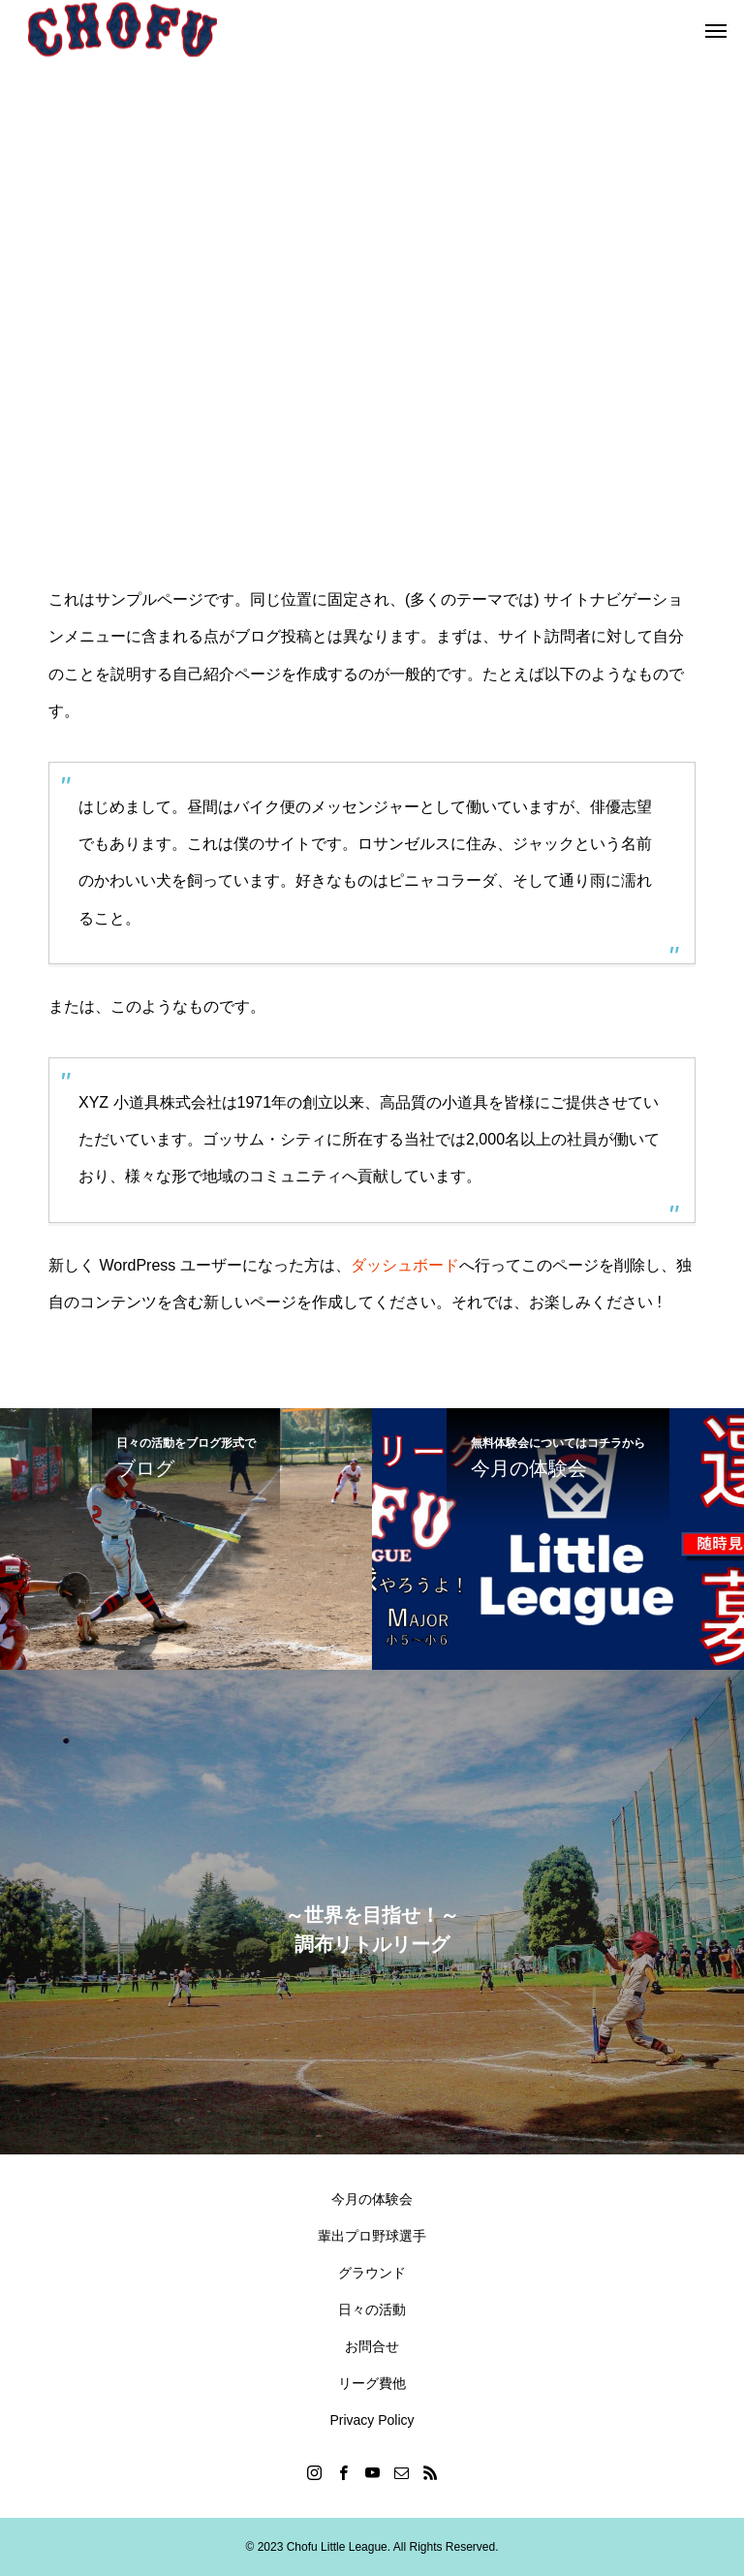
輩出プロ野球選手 (372, 2236)
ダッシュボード (405, 1265)
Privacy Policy (371, 2420)
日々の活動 (372, 2309)
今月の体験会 (372, 2199)
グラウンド (372, 2272)
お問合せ (372, 2346)
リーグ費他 (372, 2383)
